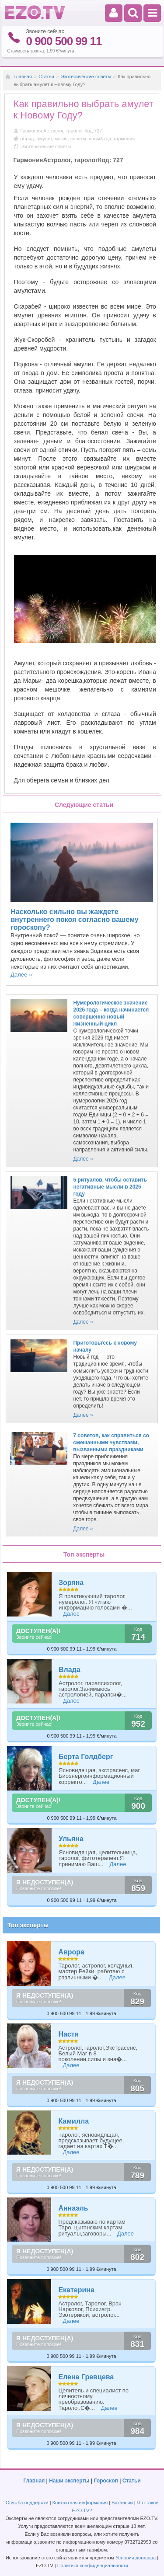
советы (78, 138)
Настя (68, 2034)
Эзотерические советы (86, 76)
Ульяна (71, 1838)
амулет (44, 138)
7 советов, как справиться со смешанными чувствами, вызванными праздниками (111, 1442)
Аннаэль (73, 2208)
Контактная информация (80, 2502)
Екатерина (76, 2290)
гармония (124, 138)
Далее (71, 1613)
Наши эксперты (69, 2481)
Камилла (73, 2121)
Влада (69, 1669)
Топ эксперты (28, 1925)
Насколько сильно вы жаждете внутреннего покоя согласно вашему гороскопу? (74, 919)
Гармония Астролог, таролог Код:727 (61, 130)
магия (61, 138)
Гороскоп (106, 2481)
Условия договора (135, 2557)
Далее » (21, 974)
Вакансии (122, 2502)
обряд (27, 138)
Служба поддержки (27, 2502)
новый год (100, 138)
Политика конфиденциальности (92, 2565)
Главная (23, 76)
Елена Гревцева (86, 2377)
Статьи (46, 76)
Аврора (71, 1952)
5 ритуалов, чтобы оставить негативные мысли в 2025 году (110, 1187)
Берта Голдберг (86, 1756)
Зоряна (71, 1582)
